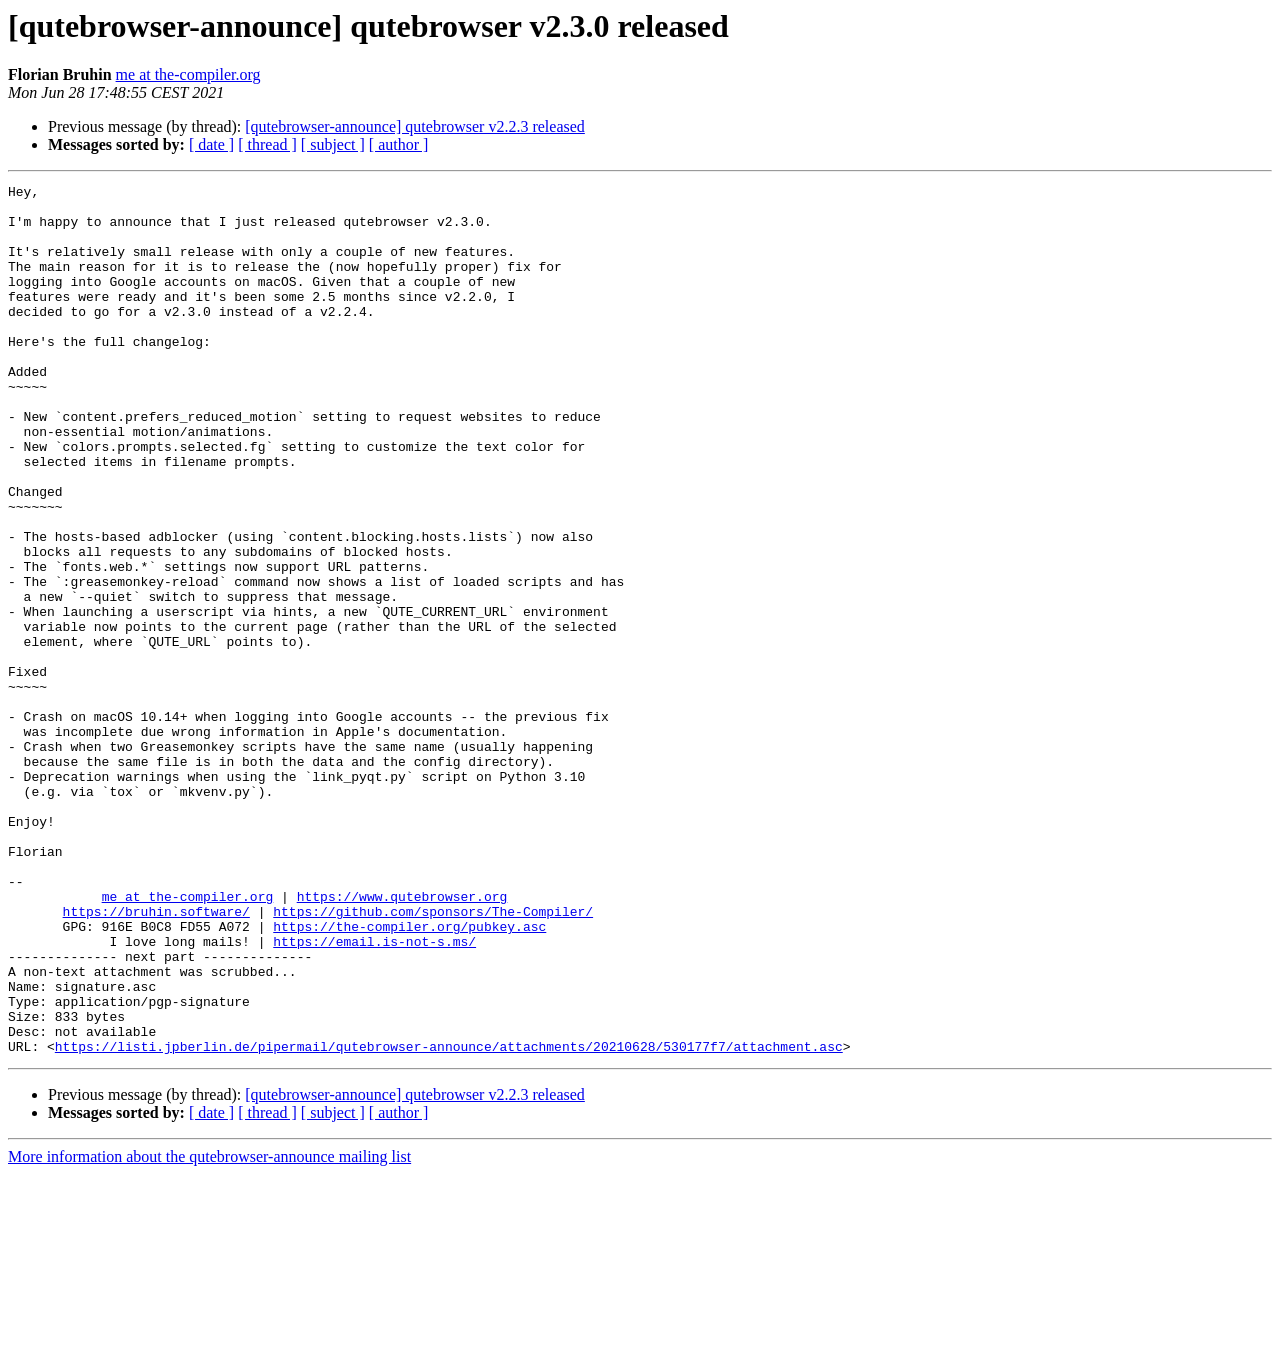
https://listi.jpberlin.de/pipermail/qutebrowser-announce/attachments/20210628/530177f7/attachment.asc (449, 1220)
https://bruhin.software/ (156, 1058)
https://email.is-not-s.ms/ (374, 1094)
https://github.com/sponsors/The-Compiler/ (433, 1058)
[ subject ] (333, 144)
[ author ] (399, 144)
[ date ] (211, 144)
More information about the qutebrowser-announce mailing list (209, 1330)
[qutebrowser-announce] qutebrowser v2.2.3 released (415, 126)
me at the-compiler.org (188, 74)
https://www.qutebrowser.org (402, 1040)
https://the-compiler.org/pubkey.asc (409, 1076)
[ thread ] (267, 144)
